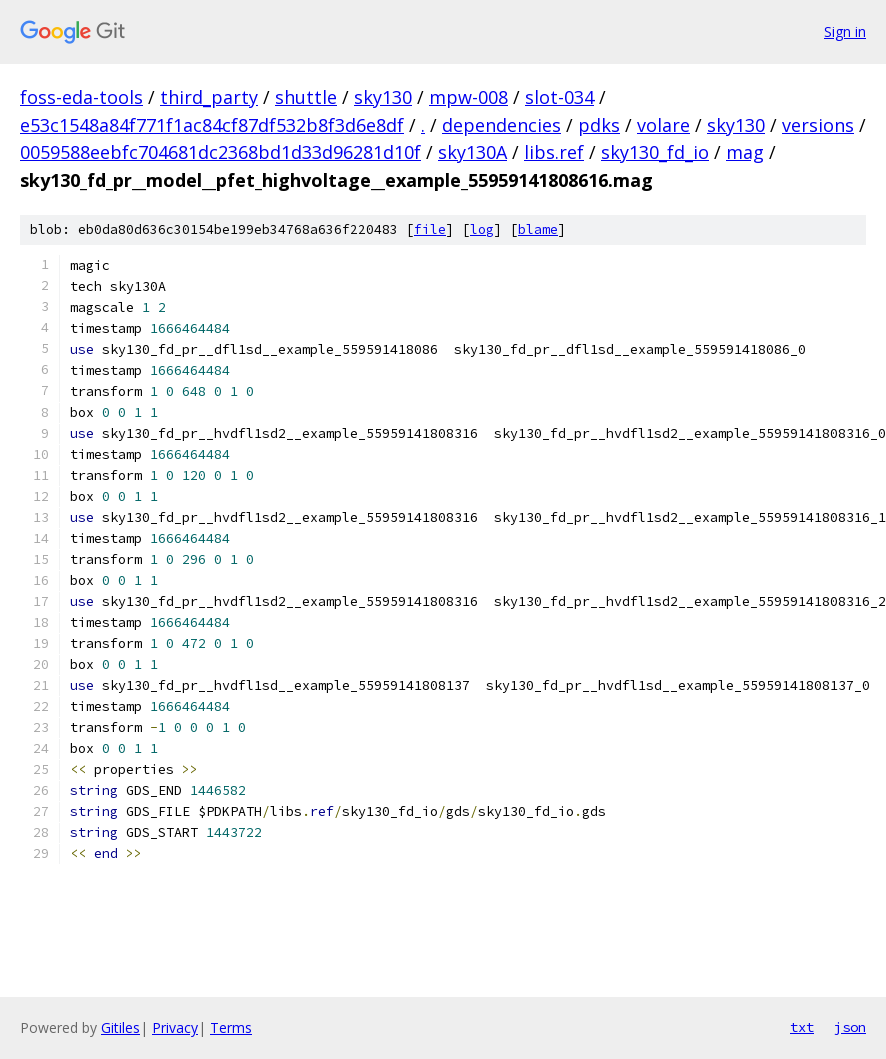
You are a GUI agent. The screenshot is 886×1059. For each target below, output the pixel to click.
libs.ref (554, 152)
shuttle (306, 97)
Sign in (845, 31)
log (482, 229)
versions (818, 125)
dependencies (501, 125)
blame (538, 229)
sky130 (383, 97)
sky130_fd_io (655, 152)
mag (745, 152)
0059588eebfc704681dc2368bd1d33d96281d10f (220, 152)
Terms (231, 1027)
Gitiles (120, 1027)
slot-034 (559, 97)
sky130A (472, 152)
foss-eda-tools (81, 97)
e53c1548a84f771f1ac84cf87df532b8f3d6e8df (212, 125)
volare (663, 125)
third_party (209, 97)
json (850, 1027)
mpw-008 (468, 97)
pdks (599, 125)
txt (802, 1027)
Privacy (175, 1027)
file (430, 229)
